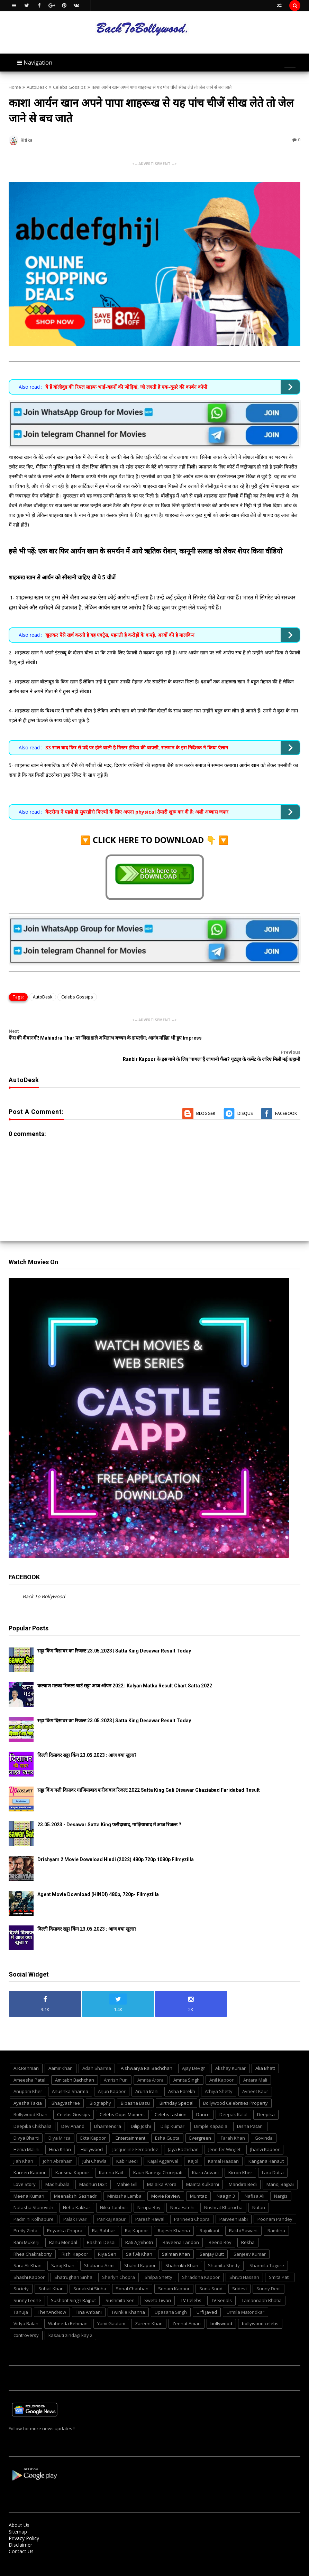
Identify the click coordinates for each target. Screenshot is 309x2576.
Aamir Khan (60, 2054)
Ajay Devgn (194, 2054)
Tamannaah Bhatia (262, 2286)
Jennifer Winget (224, 2135)
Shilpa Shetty (158, 2263)
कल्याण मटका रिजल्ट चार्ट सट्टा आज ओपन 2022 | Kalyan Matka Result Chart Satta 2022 (124, 1671)
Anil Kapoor (221, 2066)
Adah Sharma (96, 2054)
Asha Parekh (181, 2077)
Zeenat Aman (186, 2310)
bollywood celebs (260, 2310)
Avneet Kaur (255, 2077)
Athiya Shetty (219, 2077)
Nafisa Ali (254, 2182)
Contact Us (21, 2537)
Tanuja (20, 2298)
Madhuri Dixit (93, 2170)
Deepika (266, 2100)
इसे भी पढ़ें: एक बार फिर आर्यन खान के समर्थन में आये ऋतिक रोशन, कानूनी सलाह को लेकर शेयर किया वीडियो (145, 551)
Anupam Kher (27, 2077)
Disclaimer (20, 2531)
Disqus (245, 1099)
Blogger (205, 1099)
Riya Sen (107, 2240)
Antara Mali (255, 2066)
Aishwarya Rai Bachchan (146, 2054)
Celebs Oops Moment (122, 2100)
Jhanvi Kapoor (265, 2135)
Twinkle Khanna (128, 2298)
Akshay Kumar (230, 2054)
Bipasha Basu (135, 2089)
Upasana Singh (171, 2298)
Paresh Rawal (149, 2205)
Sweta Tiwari (157, 2286)
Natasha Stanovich (33, 2193)
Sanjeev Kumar (250, 2240)
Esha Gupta (167, 2124)
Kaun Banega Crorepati (157, 2159)
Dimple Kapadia (210, 2112)
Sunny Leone (27, 2286)
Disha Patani (250, 2112)
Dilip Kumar (172, 2112)
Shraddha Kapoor (201, 2263)
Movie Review (165, 2182)
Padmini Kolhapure (33, 2205)
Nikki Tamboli (114, 2193)
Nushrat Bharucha (223, 2193)
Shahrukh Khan (181, 2251)
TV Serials (221, 2286)
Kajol (193, 2147)
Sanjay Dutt (212, 2240)
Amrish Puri (116, 2066)
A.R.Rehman (26, 2054)
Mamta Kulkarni (202, 2170)
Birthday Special (176, 2089)
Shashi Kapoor (29, 2263)
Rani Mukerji (26, 2228)
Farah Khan (233, 2124)
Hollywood (92, 2135)
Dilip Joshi (141, 2112)
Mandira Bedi (243, 2170)
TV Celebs (191, 2286)
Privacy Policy (24, 2524)
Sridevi (239, 2275)
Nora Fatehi (182, 2193)
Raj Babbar (103, 2217)
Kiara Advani (205, 2159)
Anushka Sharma (70, 2077)
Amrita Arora (150, 2066)
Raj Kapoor (136, 2217)
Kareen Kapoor (29, 2159)
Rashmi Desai (101, 2228)
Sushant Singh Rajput (73, 2286)
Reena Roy (220, 2228)
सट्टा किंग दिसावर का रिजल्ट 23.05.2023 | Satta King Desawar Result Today (114, 1637)
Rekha (248, 2228)
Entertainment (130, 2124)
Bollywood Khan (30, 2100)
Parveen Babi (233, 2205)
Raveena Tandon (181, 2228)
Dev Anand (72, 2112)
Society (21, 2275)
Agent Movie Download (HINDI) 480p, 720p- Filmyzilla (98, 1880)
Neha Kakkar (76, 2193)
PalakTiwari (75, 2205)
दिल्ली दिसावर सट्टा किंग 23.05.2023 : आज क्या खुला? (87, 1741)
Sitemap (18, 2518)
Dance (203, 2100)
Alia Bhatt (265, 2054)
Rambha (276, 2217)
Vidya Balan (25, 2310)
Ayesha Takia (27, 2089)
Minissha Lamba (124, 2182)
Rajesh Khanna (174, 2217)
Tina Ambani (89, 2298)
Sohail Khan (51, 2275)
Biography (100, 2089)
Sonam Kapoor (174, 2275)
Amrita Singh (186, 2066)
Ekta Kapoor (93, 2124)
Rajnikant (209, 2217)
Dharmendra (107, 2112)
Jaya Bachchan (183, 2135)
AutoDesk (37, 87)
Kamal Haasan (223, 2147)
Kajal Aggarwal (162, 2147)
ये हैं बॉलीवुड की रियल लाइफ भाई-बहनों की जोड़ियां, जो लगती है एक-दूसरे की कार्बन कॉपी (126, 386)
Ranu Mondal (63, 2228)
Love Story (24, 2170)
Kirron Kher (240, 2159)
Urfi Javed (207, 2298)
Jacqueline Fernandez (135, 2135)
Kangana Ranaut (266, 2147)
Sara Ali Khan (27, 2251)
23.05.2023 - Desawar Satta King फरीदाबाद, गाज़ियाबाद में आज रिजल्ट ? (109, 1810)
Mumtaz (198, 2182)
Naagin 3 (226, 2182)
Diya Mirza (59, 2124)
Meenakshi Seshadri (76, 2182)
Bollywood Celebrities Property (235, 2089)
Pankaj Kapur (111, 2205)
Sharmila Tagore (266, 2251)
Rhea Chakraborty (32, 2240)
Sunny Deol (268, 2275)
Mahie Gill (127, 2170)
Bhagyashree (66, 2089)
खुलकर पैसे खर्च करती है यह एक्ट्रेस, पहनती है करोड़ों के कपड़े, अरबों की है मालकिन (119, 635)
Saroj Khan (62, 2251)
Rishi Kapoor (75, 2240)
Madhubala (57, 2170)
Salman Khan (176, 2240)
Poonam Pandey (274, 2205)
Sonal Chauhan (132, 2275)
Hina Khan (60, 2135)
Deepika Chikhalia (32, 2112)
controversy (26, 2321)
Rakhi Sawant (243, 2217)
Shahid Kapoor (140, 2251)
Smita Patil (280, 2263)
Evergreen (200, 2124)
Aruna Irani (146, 2077)
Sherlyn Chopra (118, 2263)
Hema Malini (26, 2135)
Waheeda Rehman (68, 2310)
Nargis (281, 2182)
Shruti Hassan (244, 2263)
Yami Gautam (111, 2310)
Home (15, 87)
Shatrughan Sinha (73, 2263)
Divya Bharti (26, 2124)
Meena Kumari (28, 2182)
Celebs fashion (171, 2100)
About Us (19, 2511)
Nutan (258, 2193)
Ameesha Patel (29, 2066)
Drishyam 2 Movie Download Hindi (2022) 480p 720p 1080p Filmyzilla (115, 1845)
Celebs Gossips (69, 87)
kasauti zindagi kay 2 (70, 2321)
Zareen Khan (149, 2310)
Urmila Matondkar (245, 2298)
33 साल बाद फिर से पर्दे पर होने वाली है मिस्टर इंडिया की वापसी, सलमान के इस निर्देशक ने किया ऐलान (136, 747)
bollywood (221, 2310)
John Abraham (58, 2147)
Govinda (264, 2124)
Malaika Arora (161, 2170)
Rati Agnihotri (139, 2228)
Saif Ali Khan (139, 2240)
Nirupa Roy (149, 2193)
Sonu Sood (210, 2275)
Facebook (286, 1099)
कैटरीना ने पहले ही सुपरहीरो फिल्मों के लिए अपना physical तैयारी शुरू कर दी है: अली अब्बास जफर (136, 811)
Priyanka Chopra (64, 2217)
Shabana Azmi (99, 2251)
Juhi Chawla (94, 2147)
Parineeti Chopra (192, 2205)
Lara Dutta (273, 2159)
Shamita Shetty (224, 2251)
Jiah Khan (23, 2147)
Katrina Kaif (111, 2159)
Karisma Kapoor (72, 2159)
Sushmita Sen (120, 2286)
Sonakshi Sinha (89, 2275)
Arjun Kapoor (112, 2077)
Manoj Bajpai (280, 2170)
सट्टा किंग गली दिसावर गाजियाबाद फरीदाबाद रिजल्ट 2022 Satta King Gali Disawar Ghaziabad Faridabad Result (148, 1776)
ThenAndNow (52, 2298)
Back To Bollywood (43, 1582)
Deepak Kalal (233, 2100)
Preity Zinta (25, 2217)
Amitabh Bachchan (74, 2066)
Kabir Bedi (127, 2147)
